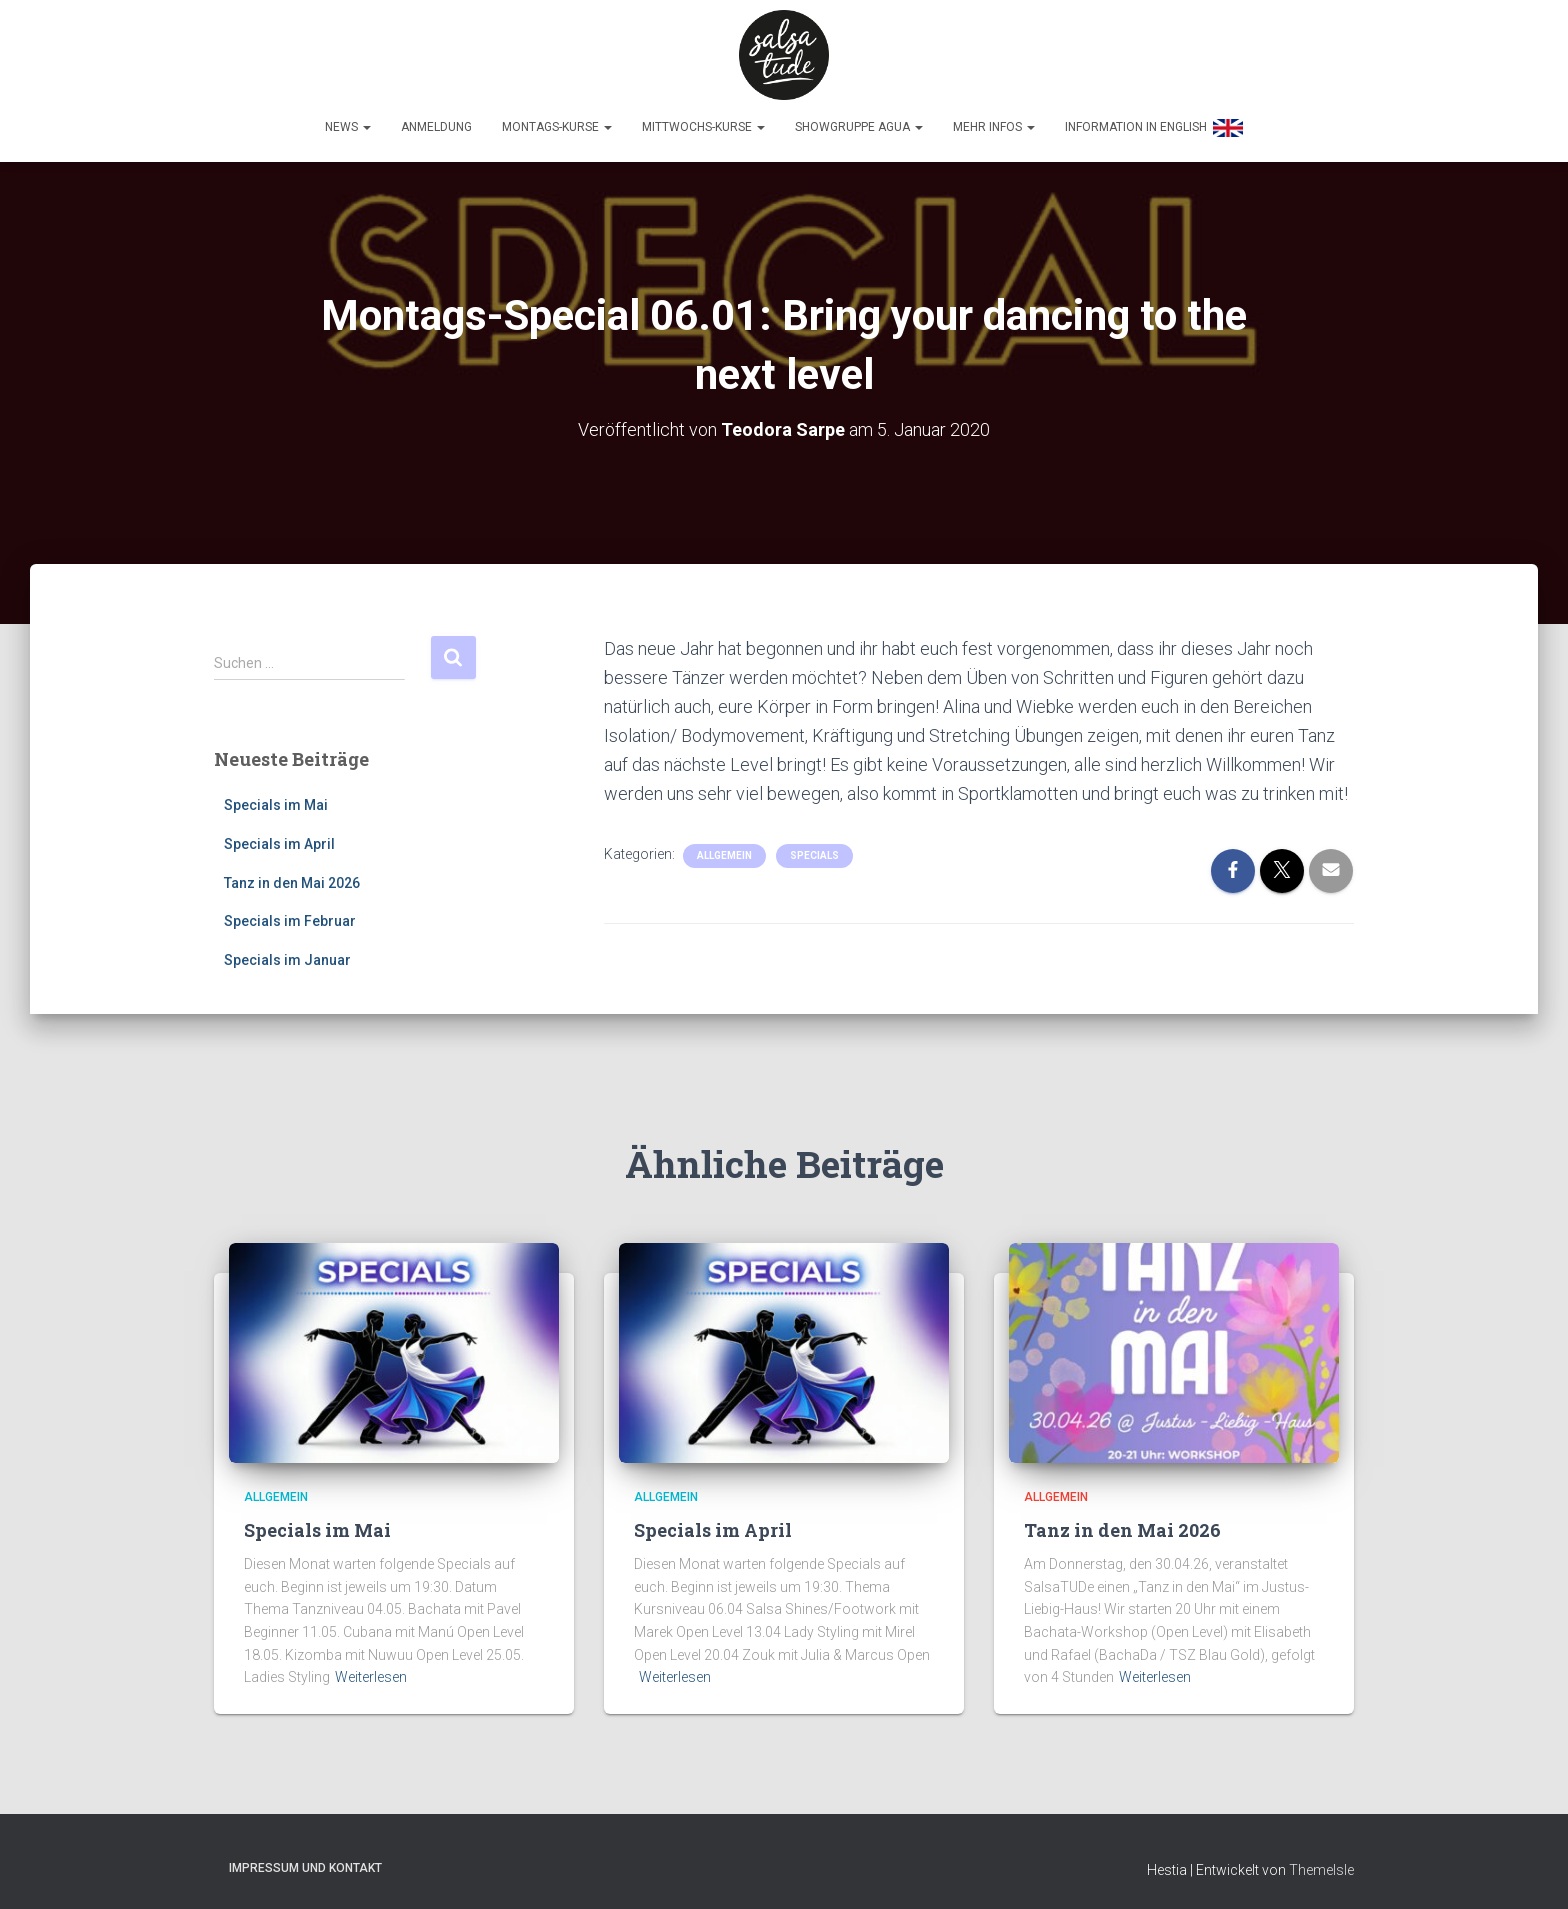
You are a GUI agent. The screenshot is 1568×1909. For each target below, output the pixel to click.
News (348, 127)
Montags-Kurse (557, 127)
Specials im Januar (287, 955)
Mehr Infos (994, 127)
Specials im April (279, 839)
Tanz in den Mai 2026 (292, 877)
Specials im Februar (290, 916)
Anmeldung (436, 127)
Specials (814, 849)
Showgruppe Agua (859, 127)
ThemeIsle (1321, 1865)
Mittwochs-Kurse (703, 127)
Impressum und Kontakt (305, 1863)
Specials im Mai (276, 800)
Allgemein (724, 849)
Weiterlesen (371, 1672)
